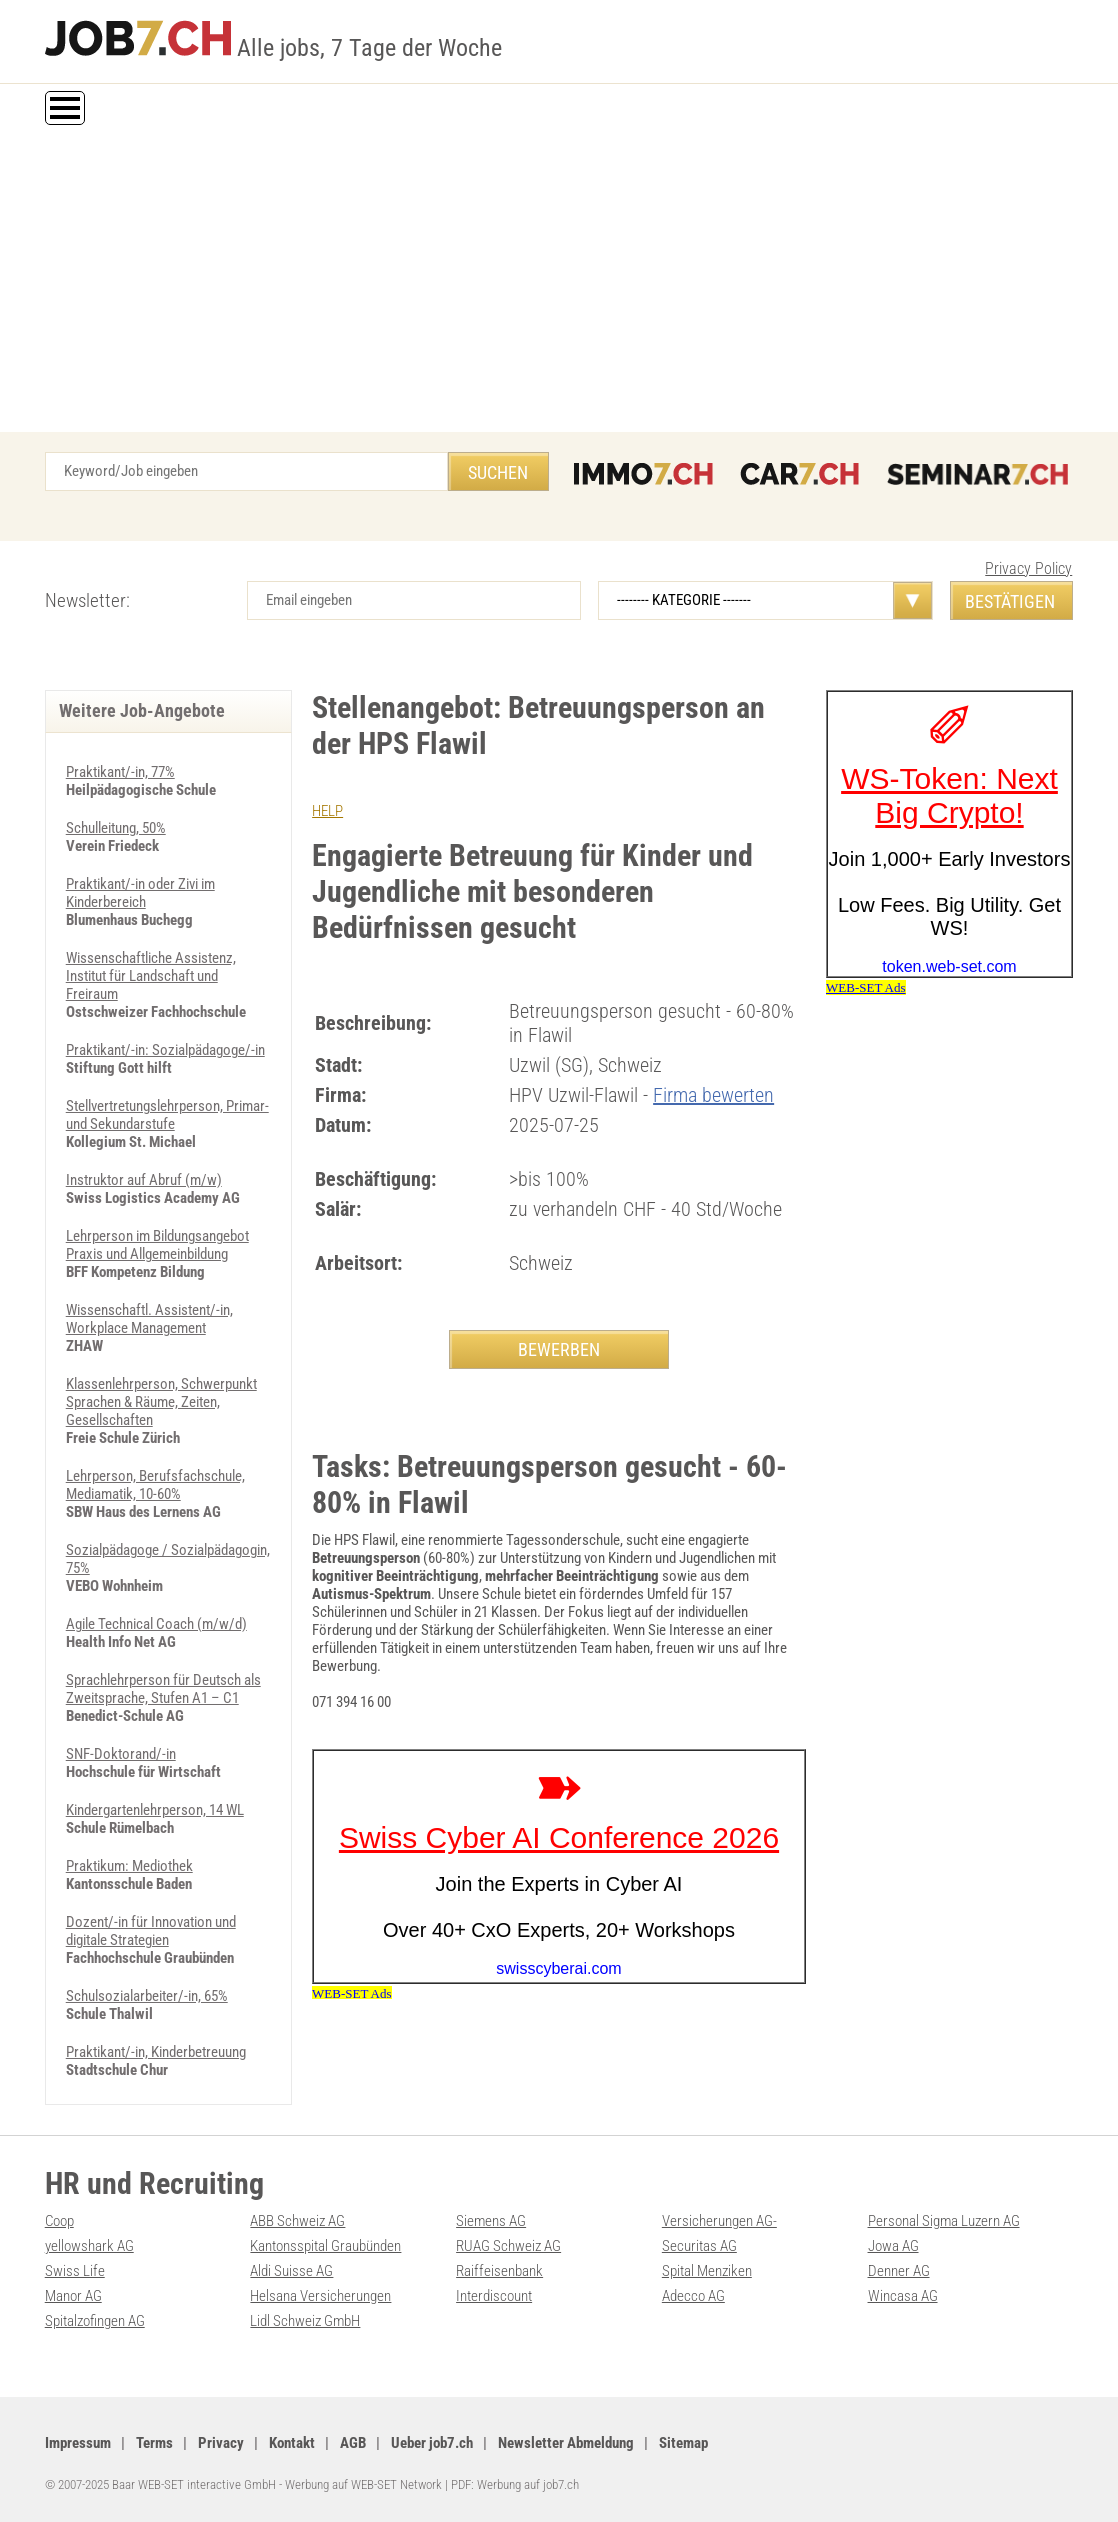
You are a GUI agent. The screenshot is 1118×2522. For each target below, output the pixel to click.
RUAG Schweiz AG (508, 2246)
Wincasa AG (903, 2296)
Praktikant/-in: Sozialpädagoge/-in (165, 1050)
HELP (327, 811)
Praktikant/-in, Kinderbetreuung (156, 2052)
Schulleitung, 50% (116, 828)
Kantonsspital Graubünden (325, 2246)
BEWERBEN (559, 1349)
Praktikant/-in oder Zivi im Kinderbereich (140, 893)
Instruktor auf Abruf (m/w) (144, 1180)
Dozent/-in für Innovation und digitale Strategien (151, 1931)
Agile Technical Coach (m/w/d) (156, 1624)
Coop (59, 2221)
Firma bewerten (713, 1095)
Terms (154, 2443)
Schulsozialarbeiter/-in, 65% (147, 1996)
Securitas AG (699, 2246)
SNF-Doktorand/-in (121, 1754)
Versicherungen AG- (719, 2221)
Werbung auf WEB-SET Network (363, 2484)
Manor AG (73, 2296)
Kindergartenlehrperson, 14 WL (155, 1810)
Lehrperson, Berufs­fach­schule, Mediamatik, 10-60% (155, 1485)
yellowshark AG (89, 2246)
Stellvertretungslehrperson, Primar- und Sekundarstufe (167, 1115)
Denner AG (899, 2271)
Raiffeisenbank (499, 2271)
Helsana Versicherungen (320, 2296)
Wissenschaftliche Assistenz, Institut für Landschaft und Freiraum (151, 976)
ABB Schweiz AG (297, 2221)
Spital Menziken (707, 2271)
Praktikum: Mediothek (129, 1866)
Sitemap (683, 2443)
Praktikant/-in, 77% (120, 772)
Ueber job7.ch (432, 2443)
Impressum (78, 2443)
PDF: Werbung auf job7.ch (515, 2484)
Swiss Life (75, 2271)
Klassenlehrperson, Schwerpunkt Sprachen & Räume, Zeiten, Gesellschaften (161, 1402)
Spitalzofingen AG (95, 2321)
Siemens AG (491, 2221)
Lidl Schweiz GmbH (305, 2321)
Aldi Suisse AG (291, 2271)
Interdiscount (494, 2296)
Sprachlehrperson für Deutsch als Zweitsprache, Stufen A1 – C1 (163, 1689)
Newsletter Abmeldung (566, 2443)
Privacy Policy (1028, 568)
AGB (353, 2443)
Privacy (221, 2443)
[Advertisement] (559, 282)
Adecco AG (693, 2296)
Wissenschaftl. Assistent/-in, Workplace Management (149, 1319)
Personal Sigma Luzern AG (944, 2221)
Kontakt (292, 2443)
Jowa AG (893, 2246)
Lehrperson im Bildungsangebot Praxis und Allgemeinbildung (157, 1245)
